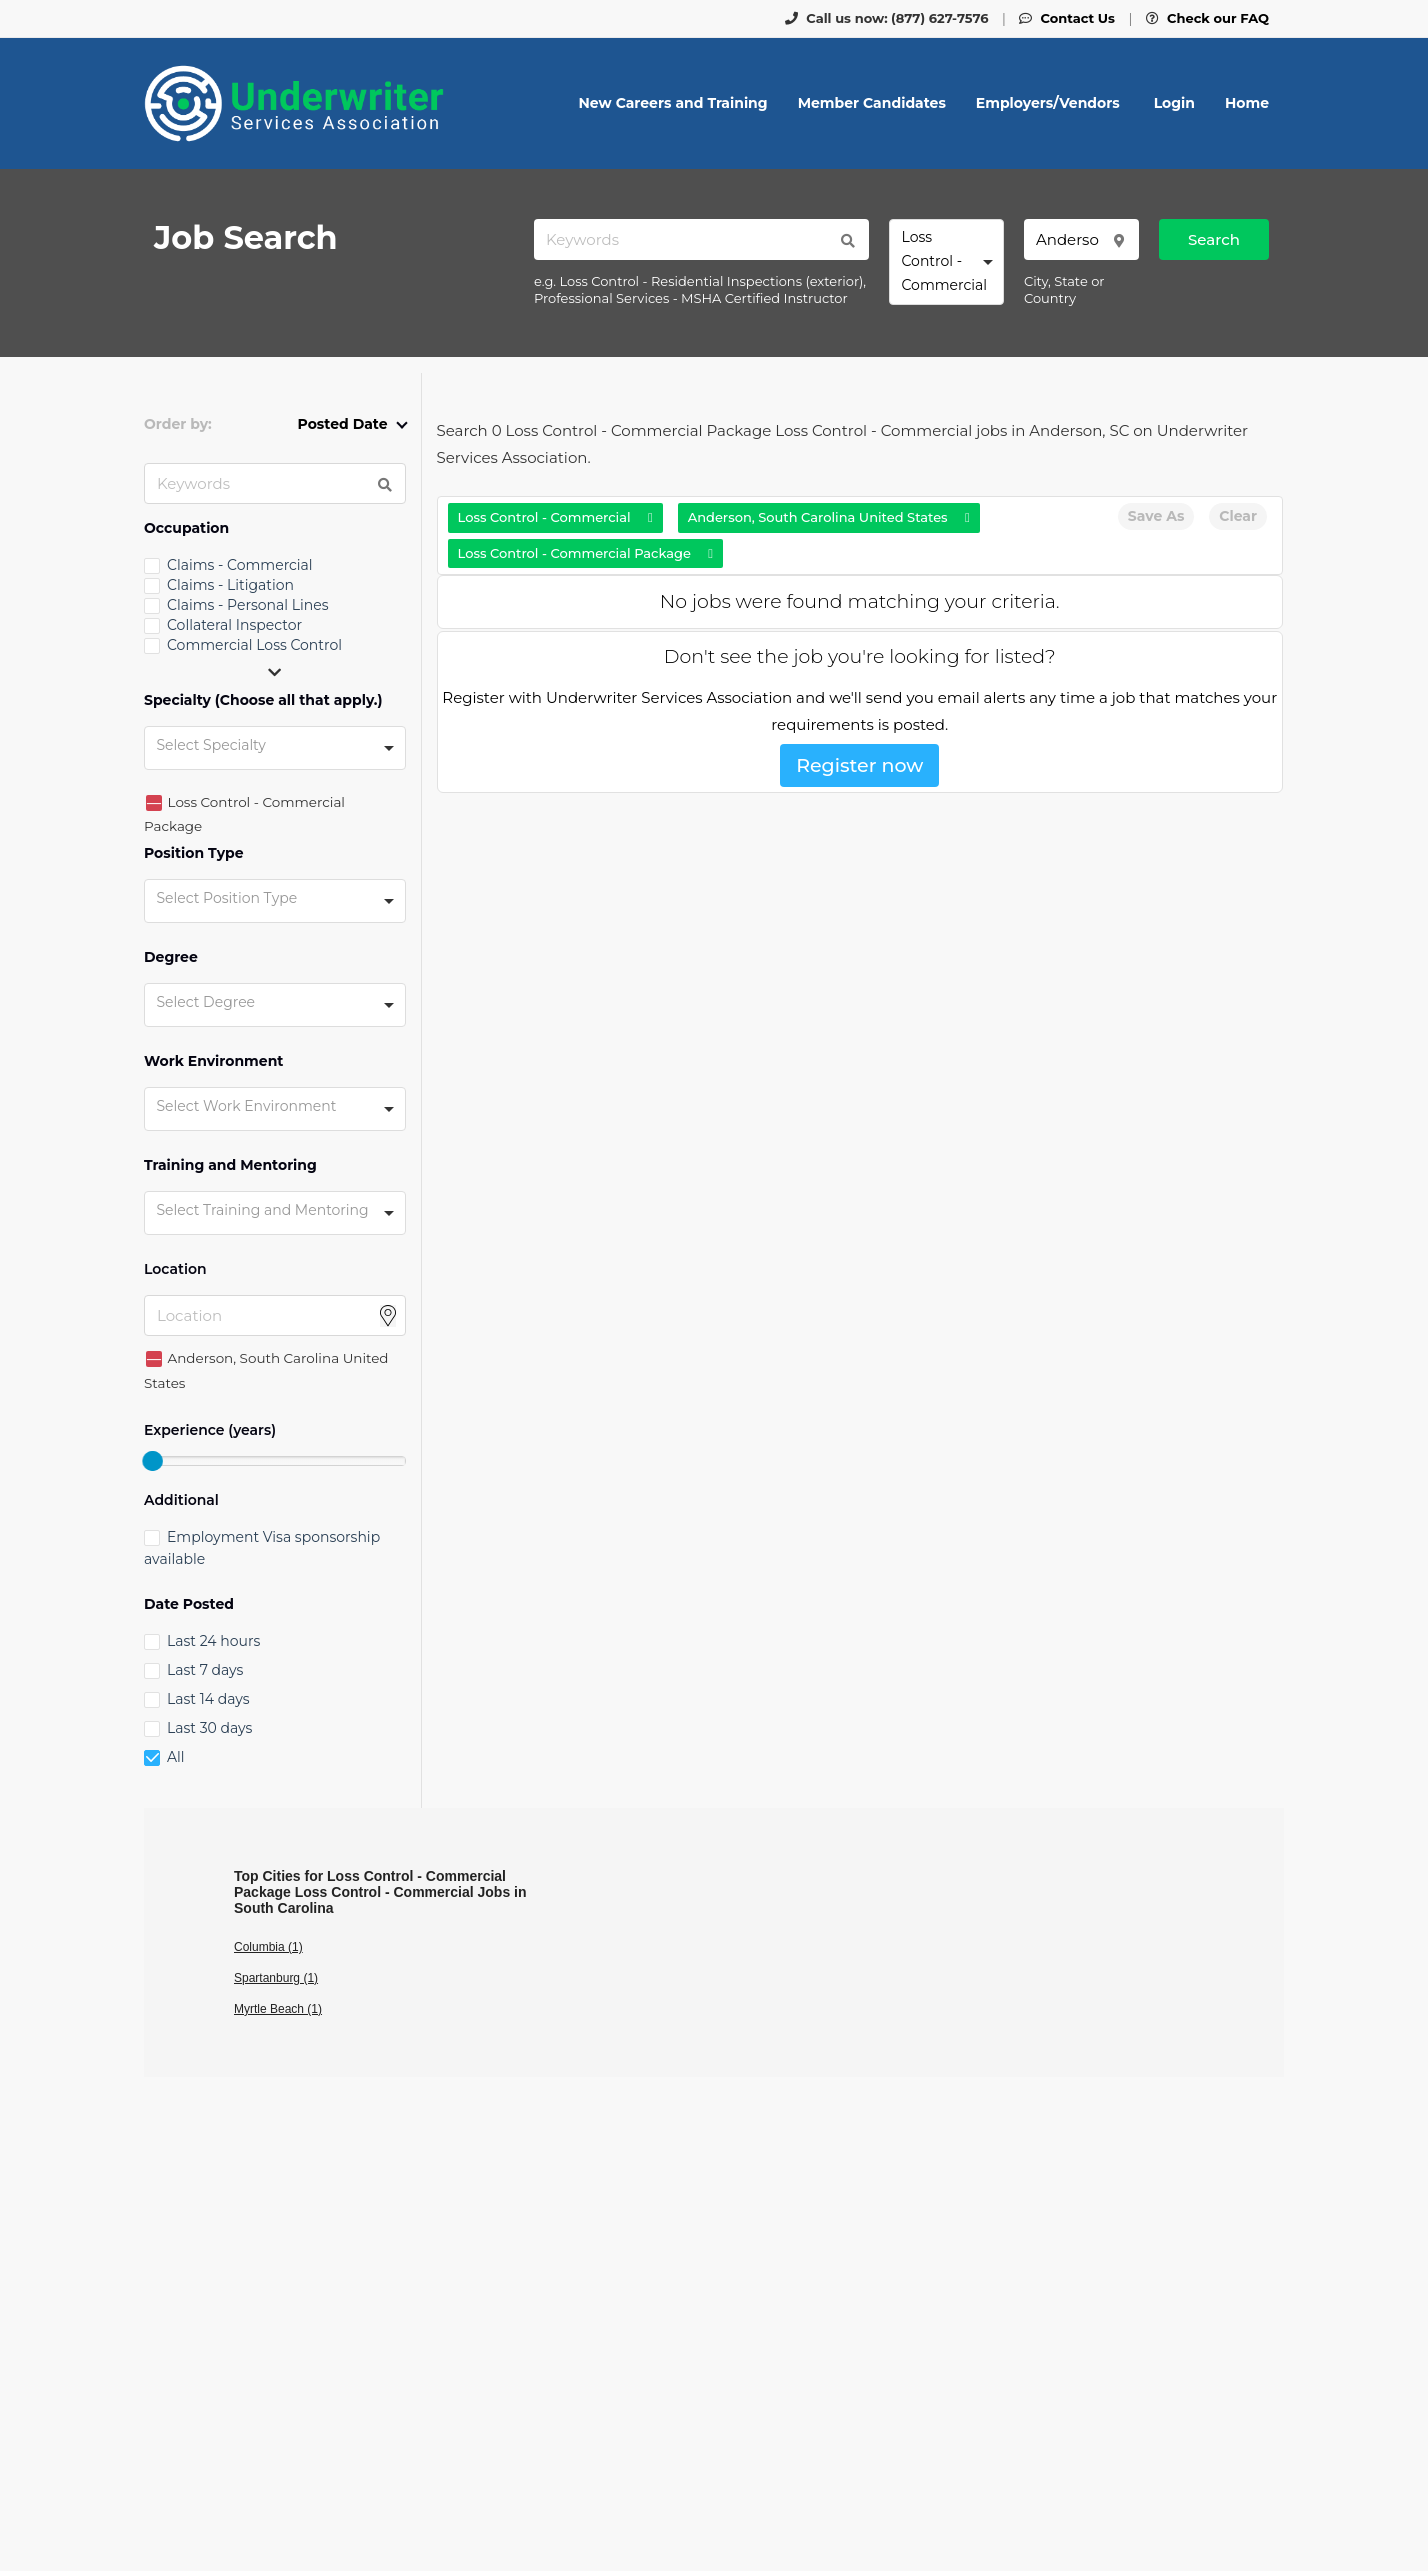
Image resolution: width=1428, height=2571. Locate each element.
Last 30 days (209, 1728)
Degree (171, 957)
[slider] (152, 1461)
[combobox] (946, 262)
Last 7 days (205, 1670)
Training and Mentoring (230, 1165)
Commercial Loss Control (254, 645)
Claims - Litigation (230, 585)
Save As (1156, 516)
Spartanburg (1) (276, 1978)
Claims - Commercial (240, 565)
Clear (1238, 516)
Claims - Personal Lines (248, 605)
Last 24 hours (213, 1641)
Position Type (194, 853)
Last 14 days (208, 1699)
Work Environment (213, 1061)
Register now (859, 765)
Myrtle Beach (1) (278, 2009)
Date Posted (189, 1604)
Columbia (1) (268, 1947)
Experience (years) (210, 1430)
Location (175, 1269)
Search (1214, 239)
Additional (181, 1500)
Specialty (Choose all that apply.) (263, 700)
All (176, 1757)
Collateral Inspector (234, 625)
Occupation (186, 528)
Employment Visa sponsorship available (262, 1548)
